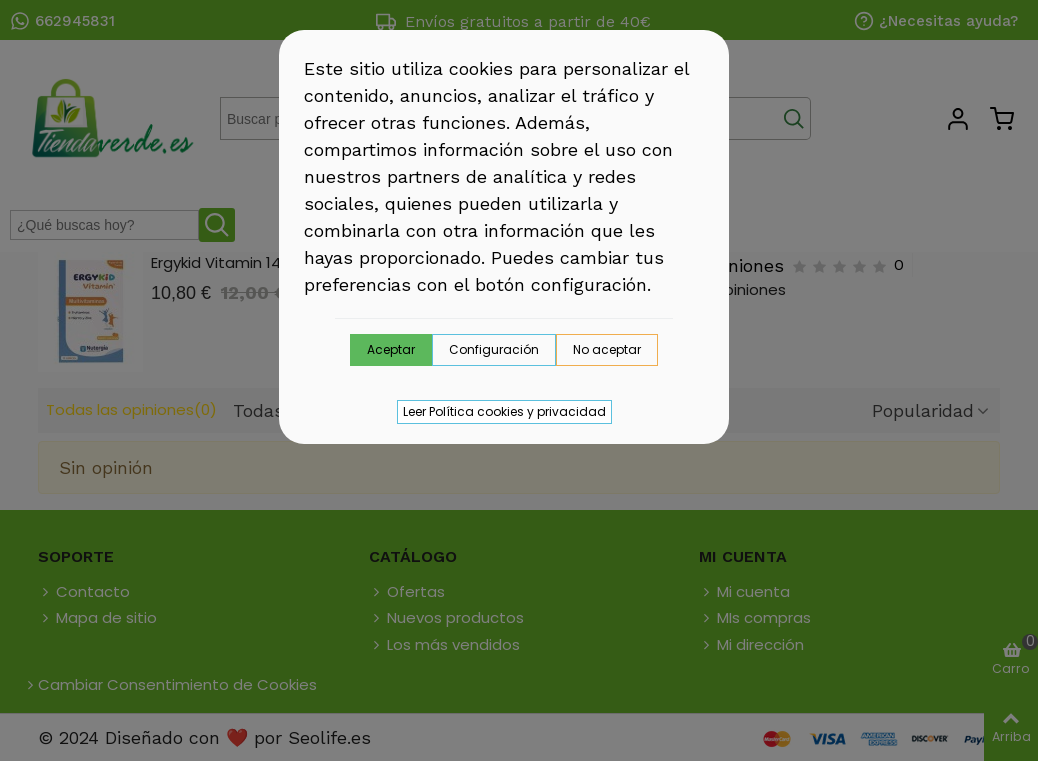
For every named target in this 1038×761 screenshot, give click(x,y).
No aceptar (607, 349)
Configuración (494, 349)
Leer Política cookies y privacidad (504, 411)
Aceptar (391, 349)
